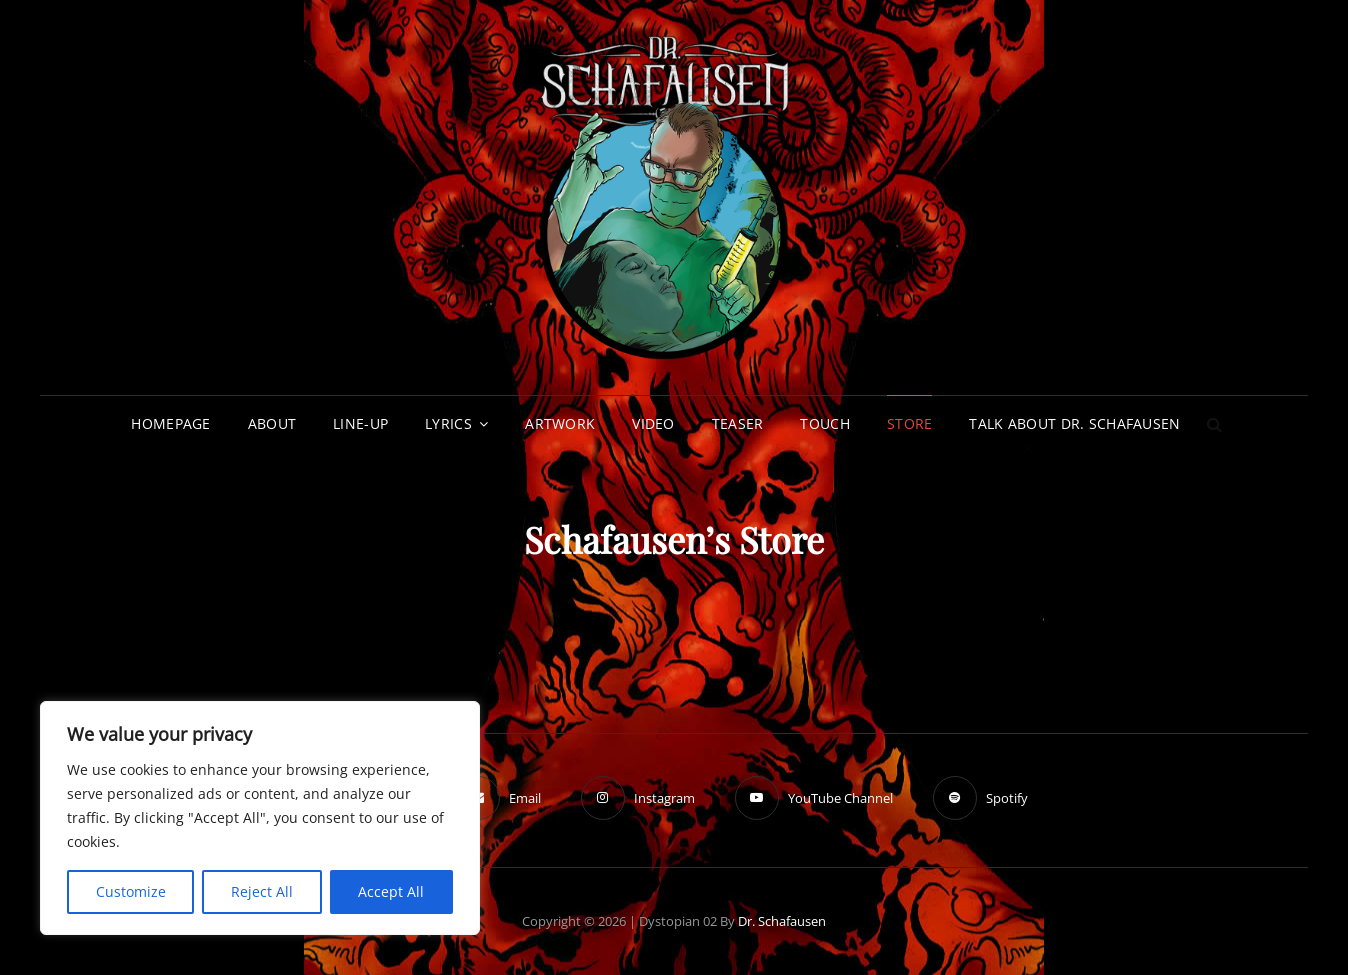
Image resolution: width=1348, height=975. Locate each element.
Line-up (360, 423)
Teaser (738, 423)
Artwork (560, 423)
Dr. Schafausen (782, 921)
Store (909, 423)
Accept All (391, 891)
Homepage (170, 423)
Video (653, 423)
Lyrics (448, 423)
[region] (260, 818)
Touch (824, 423)
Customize (131, 891)
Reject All (262, 891)
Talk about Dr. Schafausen (1074, 423)
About (272, 423)
